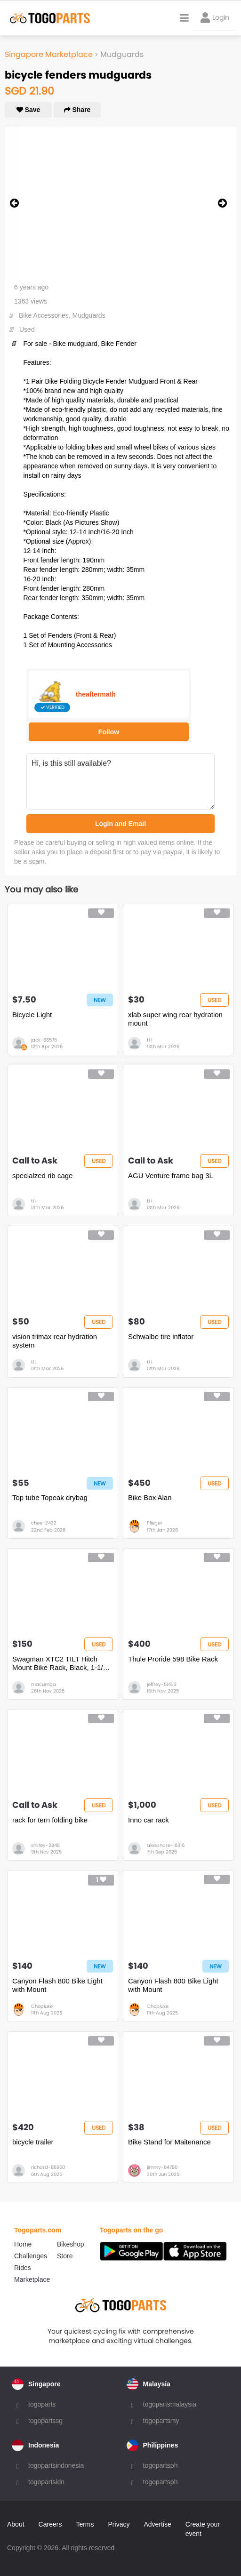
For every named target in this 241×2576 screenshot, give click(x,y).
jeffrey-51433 (162, 1684)
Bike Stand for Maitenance (169, 2142)
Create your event (202, 2528)
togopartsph (160, 2465)
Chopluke (42, 2006)
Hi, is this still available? (120, 781)
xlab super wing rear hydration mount (175, 1019)
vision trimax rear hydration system (54, 1340)
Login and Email (120, 823)
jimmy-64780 (162, 2167)
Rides (22, 2267)
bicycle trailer (33, 2142)
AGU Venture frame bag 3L (170, 1176)
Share (77, 109)
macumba (43, 1684)
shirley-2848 (45, 1845)
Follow (108, 732)
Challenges (30, 2256)
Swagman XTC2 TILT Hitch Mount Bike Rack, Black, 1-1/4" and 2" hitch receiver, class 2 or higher (61, 1663)
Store (64, 2256)
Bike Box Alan (150, 1497)
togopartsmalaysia (170, 2404)
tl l (149, 1039)
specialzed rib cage (42, 1176)
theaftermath (96, 694)
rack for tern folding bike (50, 1820)
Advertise (157, 2524)
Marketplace (32, 2279)
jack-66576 (44, 1039)
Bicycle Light (32, 1015)
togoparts (42, 2404)
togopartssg (45, 2420)
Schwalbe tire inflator (160, 1336)
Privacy (119, 2524)
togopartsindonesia (56, 2465)
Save (28, 109)
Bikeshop (70, 2244)
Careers (50, 2524)
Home (23, 2244)
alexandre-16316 (166, 1845)
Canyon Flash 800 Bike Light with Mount (57, 1985)
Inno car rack (148, 1820)
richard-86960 (48, 2167)
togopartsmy (161, 2420)
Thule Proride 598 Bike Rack (173, 1659)
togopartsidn (46, 2482)
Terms (85, 2524)
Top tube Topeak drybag (50, 1497)
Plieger (154, 1522)
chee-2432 (43, 1522)
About (15, 2524)
